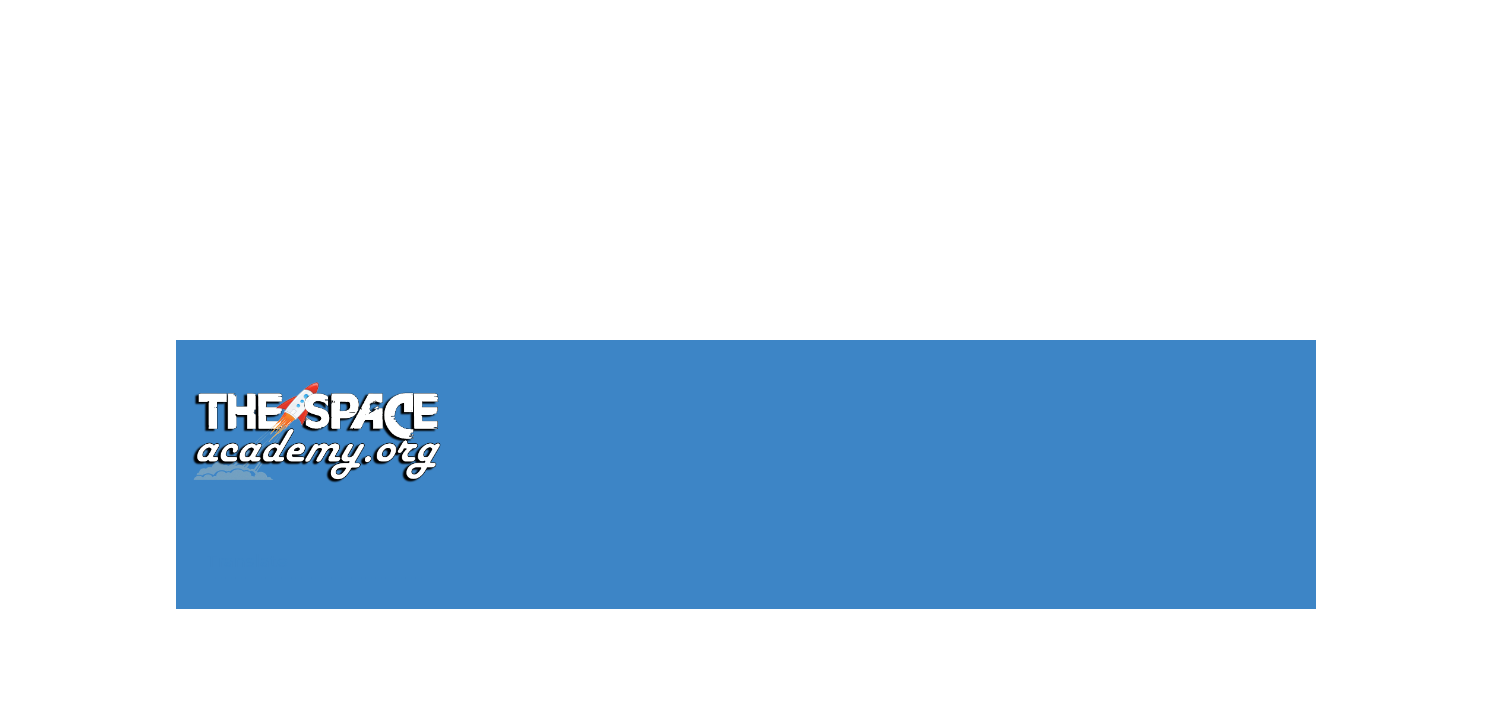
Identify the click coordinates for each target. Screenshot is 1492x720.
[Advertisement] (746, 140)
